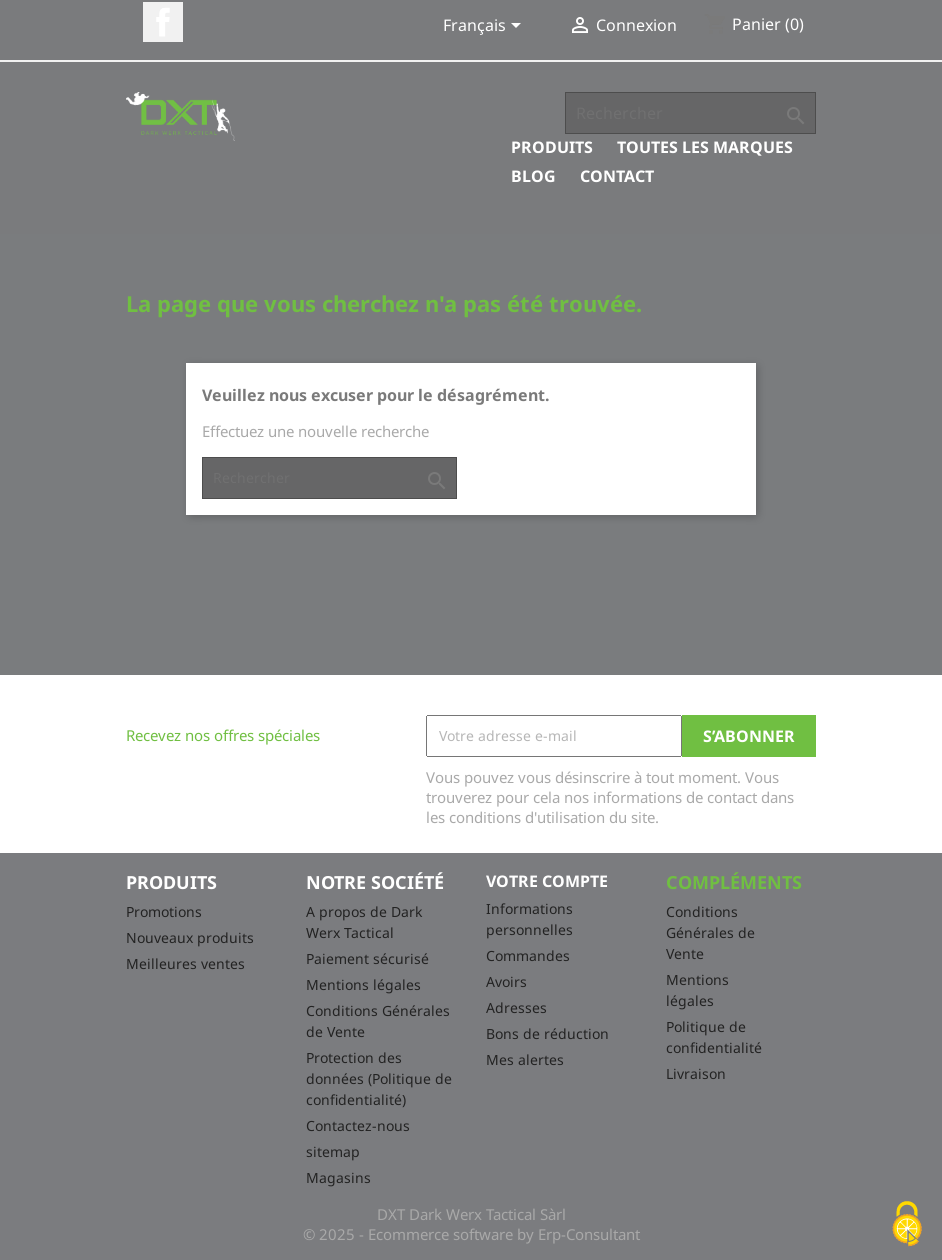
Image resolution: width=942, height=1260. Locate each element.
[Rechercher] (690, 113)
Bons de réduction (547, 1033)
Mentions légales (363, 984)
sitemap (333, 1151)
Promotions (164, 911)
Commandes (528, 955)
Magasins (338, 1177)
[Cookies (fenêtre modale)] (907, 1225)
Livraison (696, 1073)
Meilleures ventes (185, 963)
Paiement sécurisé (367, 958)
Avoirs (506, 981)
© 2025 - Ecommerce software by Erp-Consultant (471, 1234)
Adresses (516, 1007)
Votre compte (547, 881)
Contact (617, 176)
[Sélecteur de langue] (485, 27)
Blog (533, 176)
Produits (552, 147)
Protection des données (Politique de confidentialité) (379, 1078)
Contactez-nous (358, 1125)
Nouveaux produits (190, 937)
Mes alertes (525, 1059)
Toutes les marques (705, 147)
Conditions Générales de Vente (710, 932)
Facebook (163, 22)
